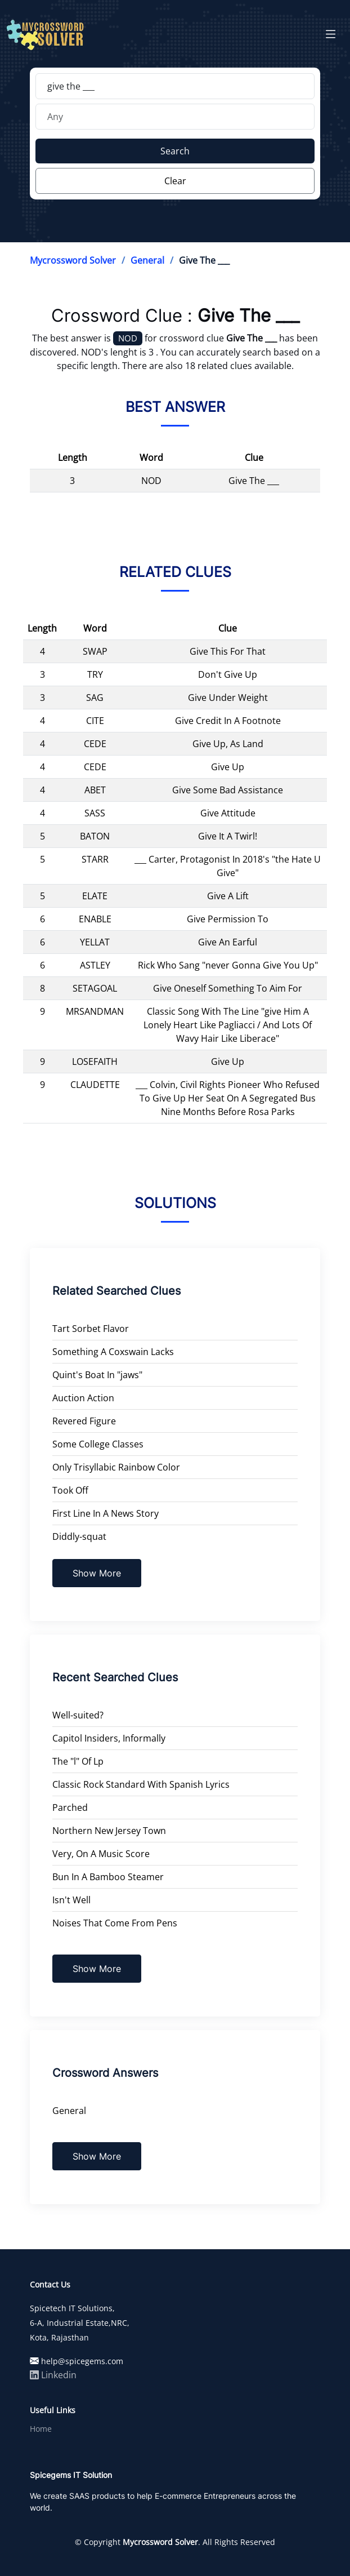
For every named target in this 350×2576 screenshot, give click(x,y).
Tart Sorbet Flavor (90, 1328)
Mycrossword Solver (73, 260)
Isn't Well (71, 1900)
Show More (97, 1573)
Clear (175, 181)
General (147, 260)
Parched (70, 1807)
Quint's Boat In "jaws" (97, 1374)
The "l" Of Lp (78, 1761)
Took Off (70, 1490)
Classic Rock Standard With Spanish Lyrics (141, 1784)
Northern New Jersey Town (109, 1830)
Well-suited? (78, 1715)
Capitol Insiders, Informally (108, 1738)
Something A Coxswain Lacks (113, 1351)
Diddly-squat (79, 1536)
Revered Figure (84, 1421)
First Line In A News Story (105, 1513)
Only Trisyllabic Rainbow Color (116, 1467)
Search (175, 151)
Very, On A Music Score (101, 1853)
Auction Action (83, 1398)
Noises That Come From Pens (114, 1923)
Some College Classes (97, 1444)
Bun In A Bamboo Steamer (108, 1876)
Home (41, 2429)
